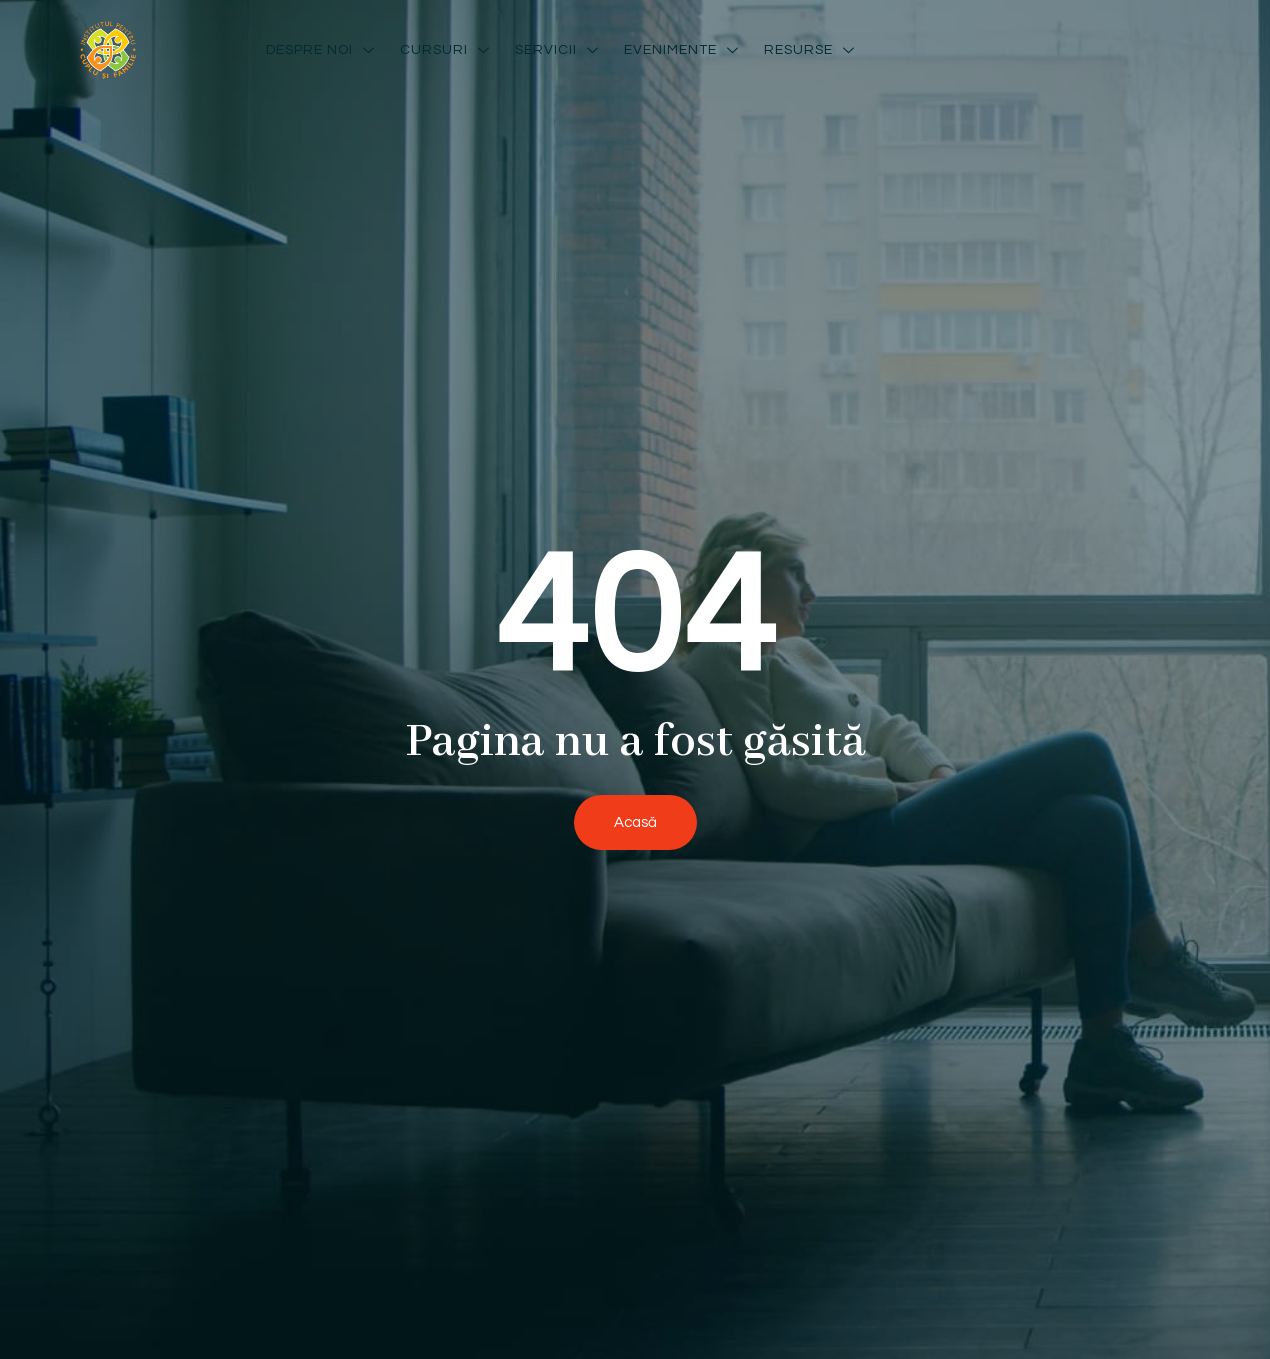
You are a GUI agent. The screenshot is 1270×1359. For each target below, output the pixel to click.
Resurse (812, 50)
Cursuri (447, 50)
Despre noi (323, 50)
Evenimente (684, 50)
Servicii (559, 50)
